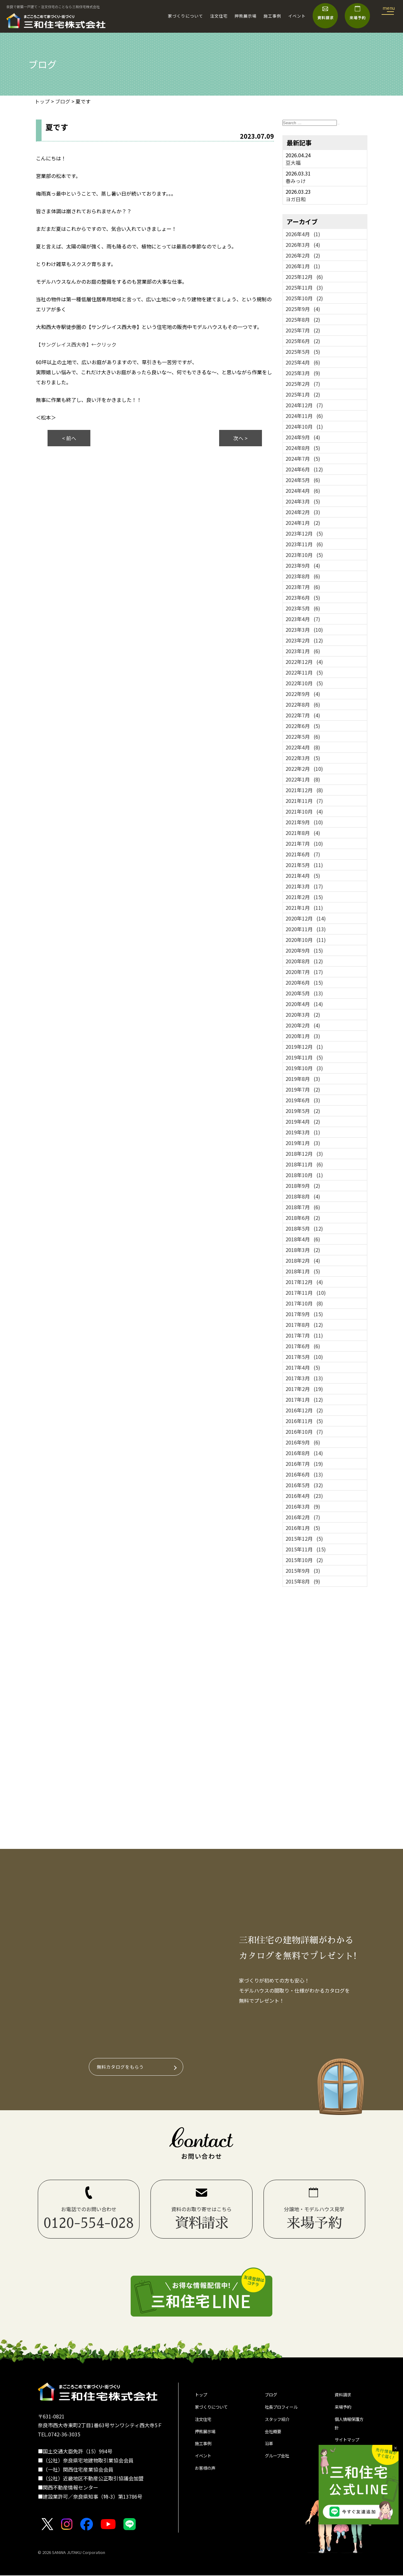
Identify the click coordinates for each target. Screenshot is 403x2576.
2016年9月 (303, 1442)
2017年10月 (304, 1303)
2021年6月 (303, 854)
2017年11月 (306, 1292)
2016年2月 (303, 1517)
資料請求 (345, 2396)
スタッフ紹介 (280, 2423)
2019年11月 (304, 1057)
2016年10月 (304, 1431)
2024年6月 (304, 469)
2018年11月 (304, 1164)
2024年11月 (304, 416)
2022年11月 (304, 672)
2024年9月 (303, 437)
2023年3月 (304, 629)
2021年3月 (304, 886)
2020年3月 (303, 1014)
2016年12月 (304, 1410)
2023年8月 (303, 576)
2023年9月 (303, 565)
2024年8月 (303, 448)
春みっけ (296, 181)
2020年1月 (303, 1036)
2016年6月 (304, 1474)
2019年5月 (303, 1111)
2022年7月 (303, 715)
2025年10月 (304, 298)
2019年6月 (303, 1100)
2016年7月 (304, 1463)
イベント (297, 16)
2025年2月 (303, 383)
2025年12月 (304, 277)
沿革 (270, 2451)
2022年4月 (303, 747)
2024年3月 (303, 501)
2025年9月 (303, 309)
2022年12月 (304, 661)
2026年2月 (303, 255)
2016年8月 (304, 1453)
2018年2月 (303, 1260)
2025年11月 (304, 287)
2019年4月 (303, 1121)
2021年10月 (304, 811)
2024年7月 (303, 458)
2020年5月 (304, 993)
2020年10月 (306, 939)
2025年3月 (303, 373)
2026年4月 (303, 234)
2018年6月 (303, 1217)
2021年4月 (303, 875)
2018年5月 (304, 1228)
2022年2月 (304, 768)
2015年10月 (304, 1560)
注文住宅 (219, 16)
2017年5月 (304, 1356)
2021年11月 (304, 800)
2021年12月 (304, 790)
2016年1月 (303, 1528)
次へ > (240, 438)
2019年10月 (304, 1068)
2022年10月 (304, 683)
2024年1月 (303, 522)
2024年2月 (303, 512)
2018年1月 (303, 1271)
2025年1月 (303, 394)
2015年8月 (303, 1581)
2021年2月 (304, 897)
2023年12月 (304, 533)
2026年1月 (303, 266)
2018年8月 (303, 1196)
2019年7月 (303, 1089)
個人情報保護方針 (350, 2428)
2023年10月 (304, 555)
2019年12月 (304, 1046)
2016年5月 (304, 1485)
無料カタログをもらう (123, 2067)
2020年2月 (303, 1025)
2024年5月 (303, 480)
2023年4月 (303, 619)
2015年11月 (306, 1549)
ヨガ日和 (296, 199)
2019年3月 (303, 1132)
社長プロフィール (285, 2409)
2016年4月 (304, 1495)
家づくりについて (185, 16)
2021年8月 (303, 833)
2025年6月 (303, 341)
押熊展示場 (246, 16)
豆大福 (293, 162)
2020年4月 (304, 1004)
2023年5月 (303, 608)
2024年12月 (304, 405)
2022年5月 (303, 736)
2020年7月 (304, 972)
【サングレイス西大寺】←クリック (76, 344)
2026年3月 (303, 244)
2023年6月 (303, 597)
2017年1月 (304, 1399)
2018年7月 (303, 1207)
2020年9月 (304, 950)
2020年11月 (306, 929)
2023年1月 (303, 651)
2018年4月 (303, 1239)
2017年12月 (304, 1282)
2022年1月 (303, 779)
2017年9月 (304, 1314)
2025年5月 (303, 351)
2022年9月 (303, 694)
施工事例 (272, 16)
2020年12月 (306, 918)
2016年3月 (303, 1506)
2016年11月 (304, 1421)
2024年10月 (304, 426)
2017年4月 (303, 1367)
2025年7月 (303, 330)
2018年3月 (303, 1250)
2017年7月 (304, 1335)
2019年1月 (303, 1143)
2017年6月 (303, 1346)
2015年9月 (303, 1570)
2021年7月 (304, 843)
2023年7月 (303, 587)
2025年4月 (303, 362)
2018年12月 (304, 1153)
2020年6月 (304, 982)
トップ (202, 2396)
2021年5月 (304, 865)
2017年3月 (304, 1378)
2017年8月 (304, 1324)
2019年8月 (303, 1078)
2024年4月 (303, 490)
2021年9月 (304, 822)
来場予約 (345, 2409)
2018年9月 (303, 1185)
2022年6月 (303, 726)
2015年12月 (304, 1538)
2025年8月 (303, 319)
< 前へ (69, 438)
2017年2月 (304, 1389)
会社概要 (275, 2437)
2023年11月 (304, 544)
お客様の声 (207, 2479)
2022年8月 (303, 704)
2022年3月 (303, 758)
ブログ (272, 2396)
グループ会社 (280, 2465)
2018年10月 (304, 1175)
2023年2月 (304, 640)
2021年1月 (304, 907)
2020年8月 (304, 961)
